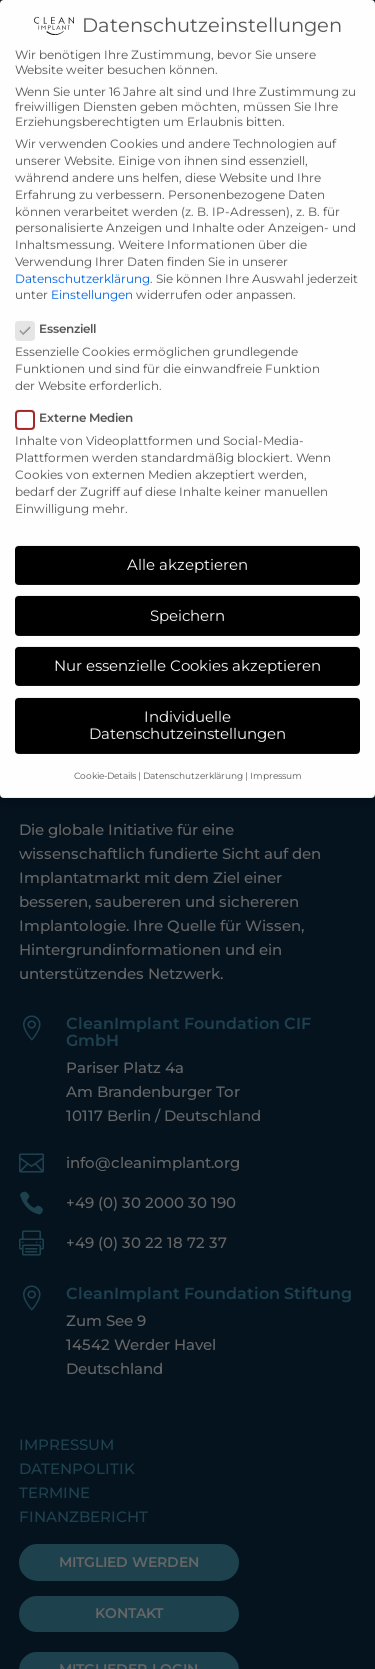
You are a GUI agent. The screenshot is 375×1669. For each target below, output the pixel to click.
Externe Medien (82, 398)
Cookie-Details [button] (105, 755)
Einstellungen (92, 275)
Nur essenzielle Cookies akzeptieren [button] (187, 646)
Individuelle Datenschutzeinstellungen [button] (187, 706)
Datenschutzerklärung (82, 258)
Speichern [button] (187, 595)
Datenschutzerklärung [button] (193, 755)
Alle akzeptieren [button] (187, 545)
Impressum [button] (276, 755)
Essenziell (64, 309)
